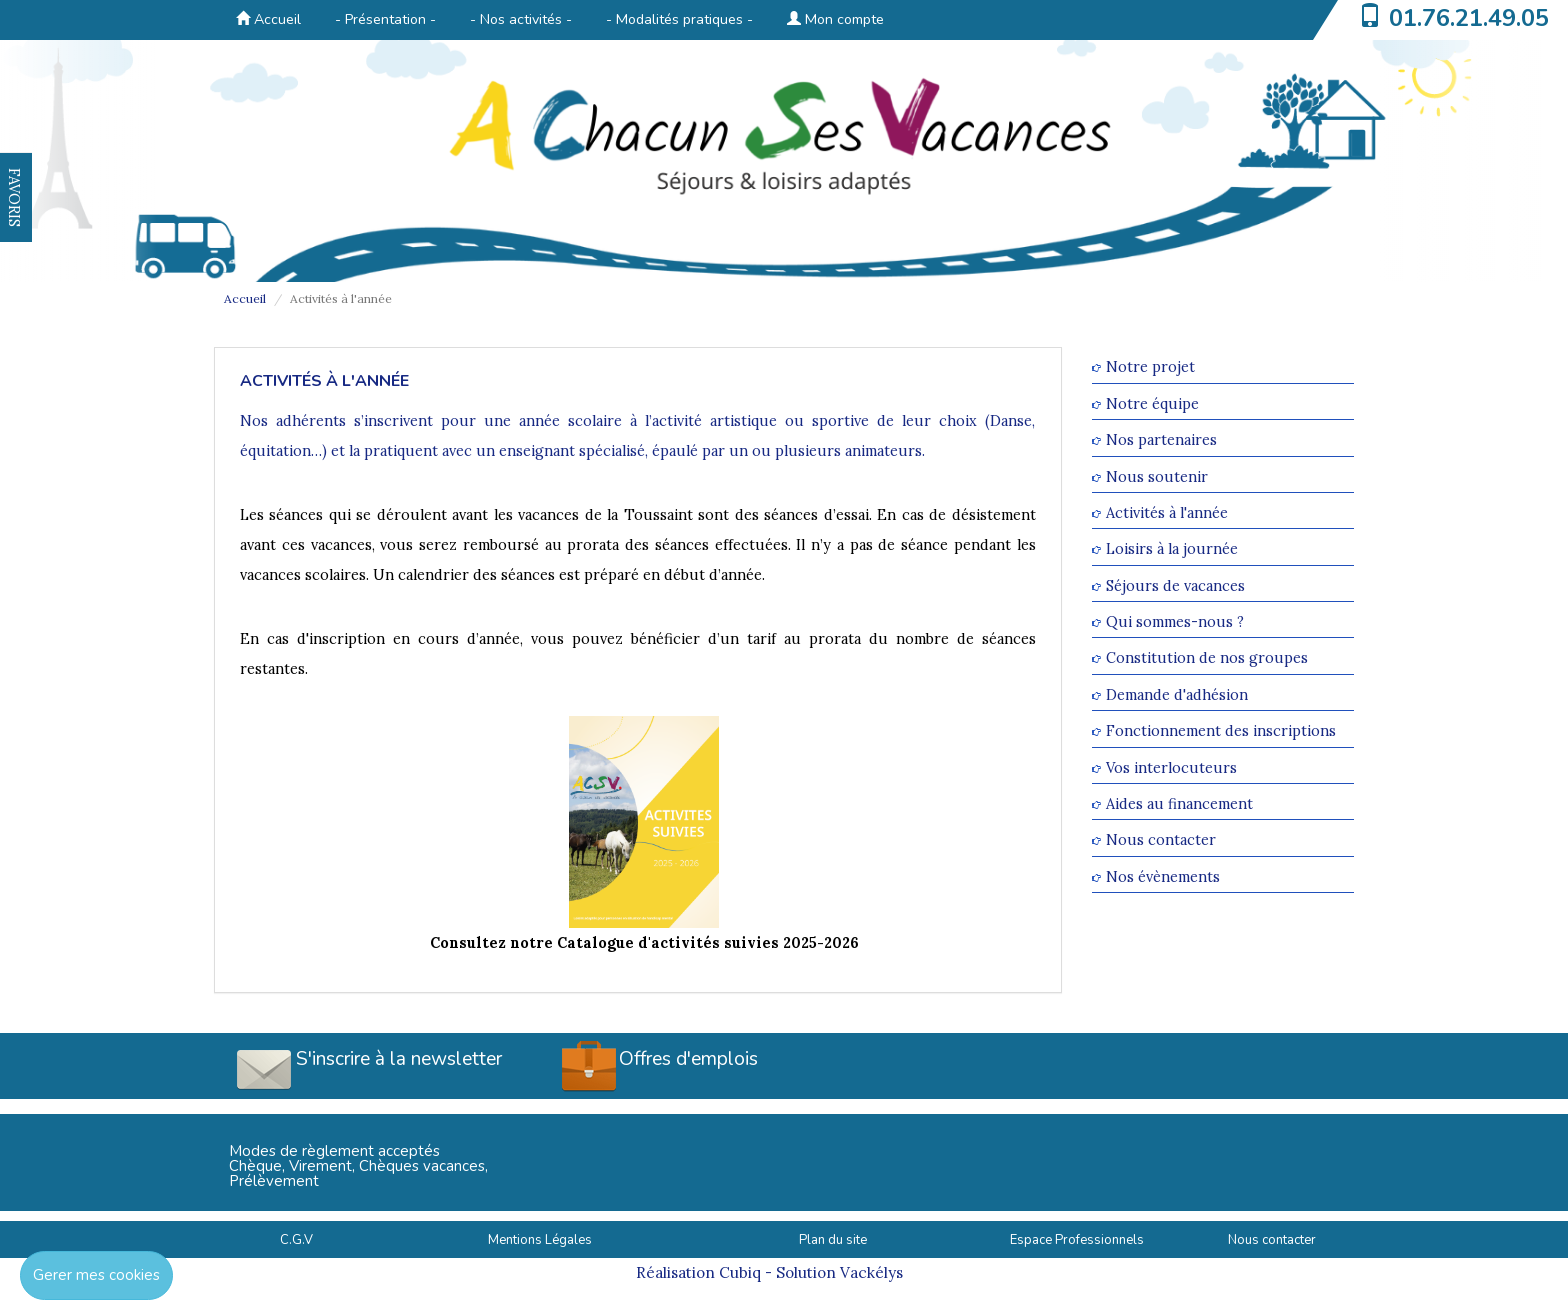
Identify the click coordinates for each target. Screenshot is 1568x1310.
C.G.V (296, 1240)
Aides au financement (1179, 803)
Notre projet (1150, 367)
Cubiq (740, 1272)
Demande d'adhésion (1177, 694)
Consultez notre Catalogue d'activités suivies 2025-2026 (644, 942)
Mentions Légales (540, 1240)
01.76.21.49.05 (1469, 18)
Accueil (268, 19)
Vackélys (871, 1272)
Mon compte (835, 19)
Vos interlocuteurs (1171, 767)
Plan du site (833, 1240)
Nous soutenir (1157, 476)
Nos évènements (1163, 876)
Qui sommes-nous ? (1175, 621)
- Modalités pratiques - (679, 19)
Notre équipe (1152, 403)
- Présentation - (385, 19)
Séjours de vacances (1175, 585)
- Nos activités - (521, 19)
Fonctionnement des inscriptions (1221, 731)
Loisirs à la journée (1172, 549)
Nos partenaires (1161, 440)
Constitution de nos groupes (1207, 658)
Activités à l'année (1167, 512)
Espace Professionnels (1077, 1240)
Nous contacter (1161, 840)
